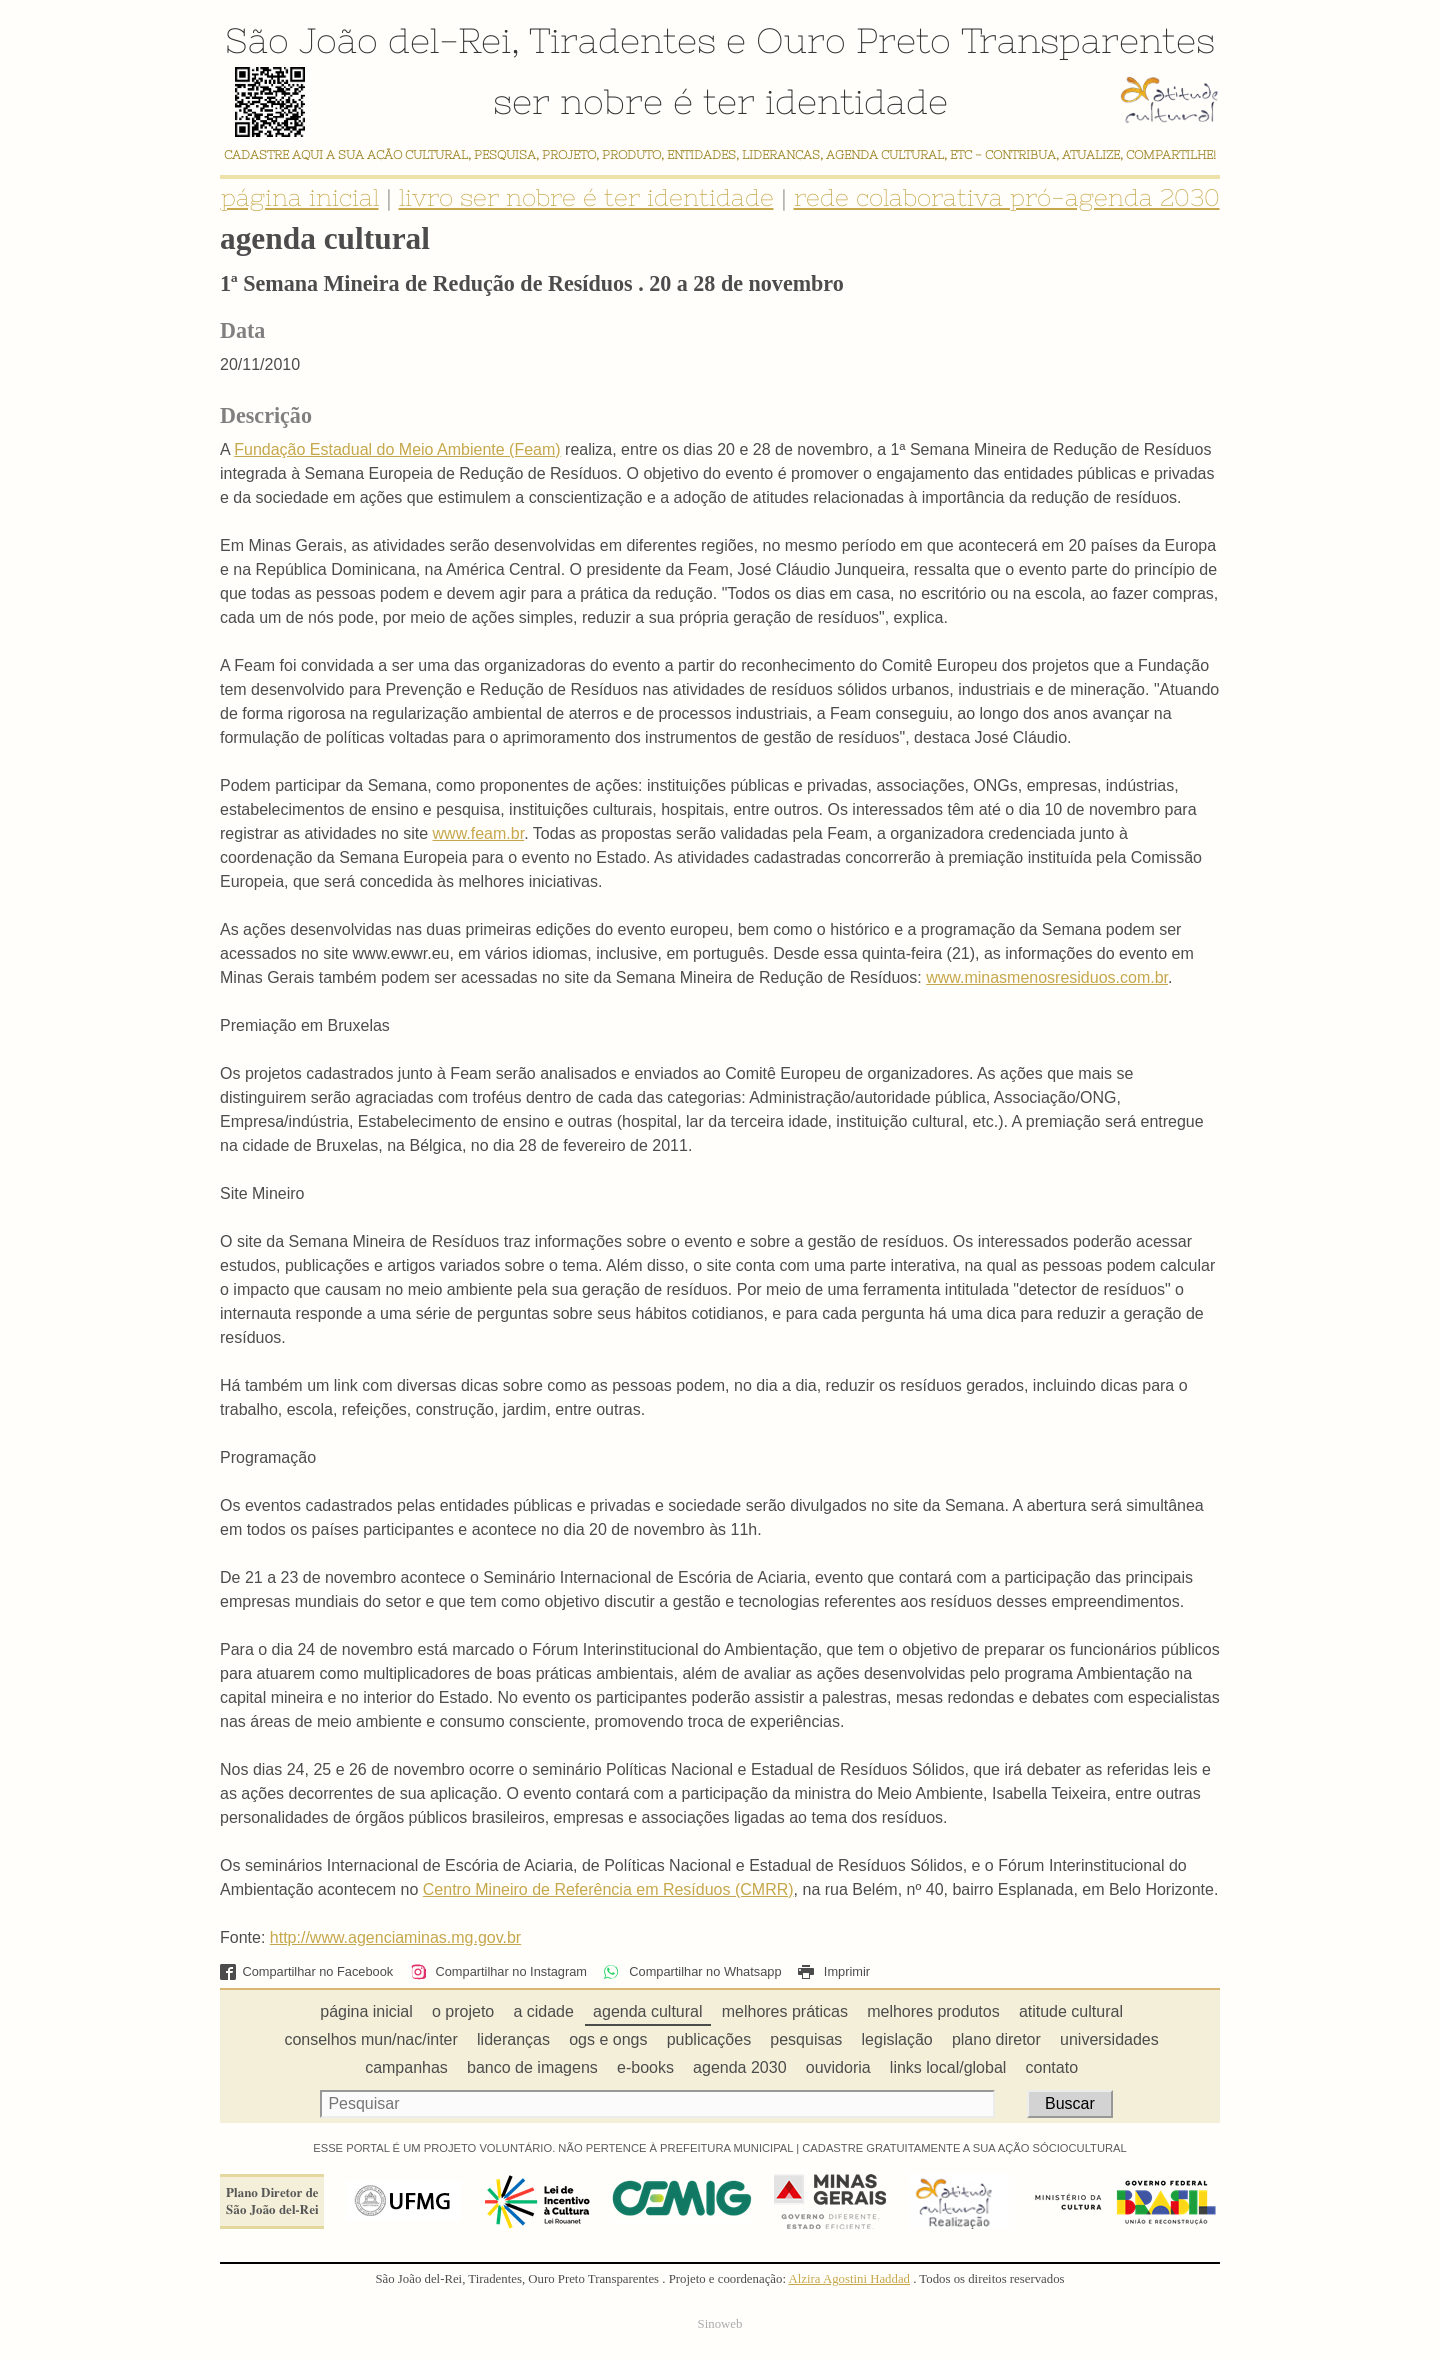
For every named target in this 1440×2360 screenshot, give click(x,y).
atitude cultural (1071, 2011)
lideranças (513, 2039)
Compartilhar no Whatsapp (692, 1971)
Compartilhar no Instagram (498, 1971)
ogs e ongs (608, 2039)
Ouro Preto (853, 40)
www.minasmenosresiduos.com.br (1047, 977)
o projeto (463, 2011)
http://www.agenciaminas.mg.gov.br (395, 1937)
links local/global (948, 2067)
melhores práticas (785, 2011)
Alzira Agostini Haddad (849, 2279)
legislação (897, 2039)
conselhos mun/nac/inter (370, 2039)
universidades (1109, 2039)
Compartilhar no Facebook (306, 1971)
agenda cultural (647, 2011)
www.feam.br (479, 833)
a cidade (543, 2011)
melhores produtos (933, 2011)
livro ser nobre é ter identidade (586, 197)
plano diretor (996, 2039)
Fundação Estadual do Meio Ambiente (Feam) (397, 449)
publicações (709, 2039)
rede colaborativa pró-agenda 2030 (1007, 197)
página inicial (300, 197)
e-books (645, 2067)
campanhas (406, 2067)
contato (1052, 2067)
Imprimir (834, 1971)
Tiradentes (622, 40)
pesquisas (806, 2039)
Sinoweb (720, 2324)
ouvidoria (838, 2067)
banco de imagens (532, 2067)
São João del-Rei (368, 40)
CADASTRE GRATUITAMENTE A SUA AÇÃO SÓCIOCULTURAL (964, 2148)
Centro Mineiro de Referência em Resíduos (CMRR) (608, 1889)
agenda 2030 (739, 2067)
